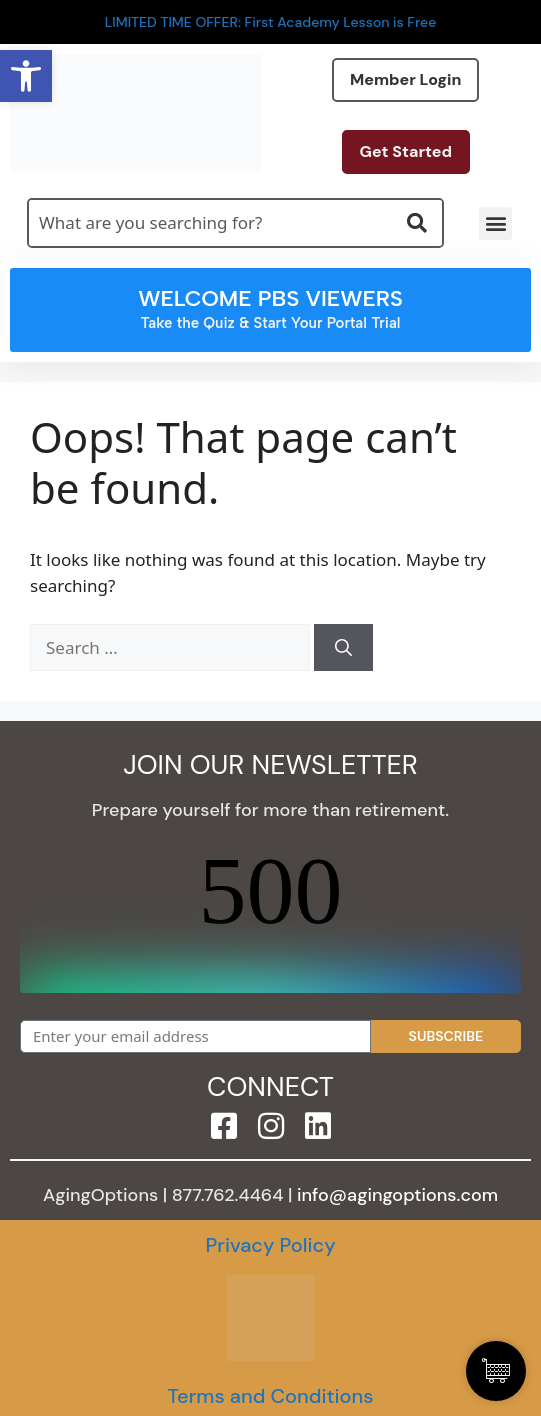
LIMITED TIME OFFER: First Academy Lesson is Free (271, 22)
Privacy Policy (270, 1245)
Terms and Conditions (270, 1396)
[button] (495, 223)
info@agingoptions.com (397, 1195)
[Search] (343, 648)
